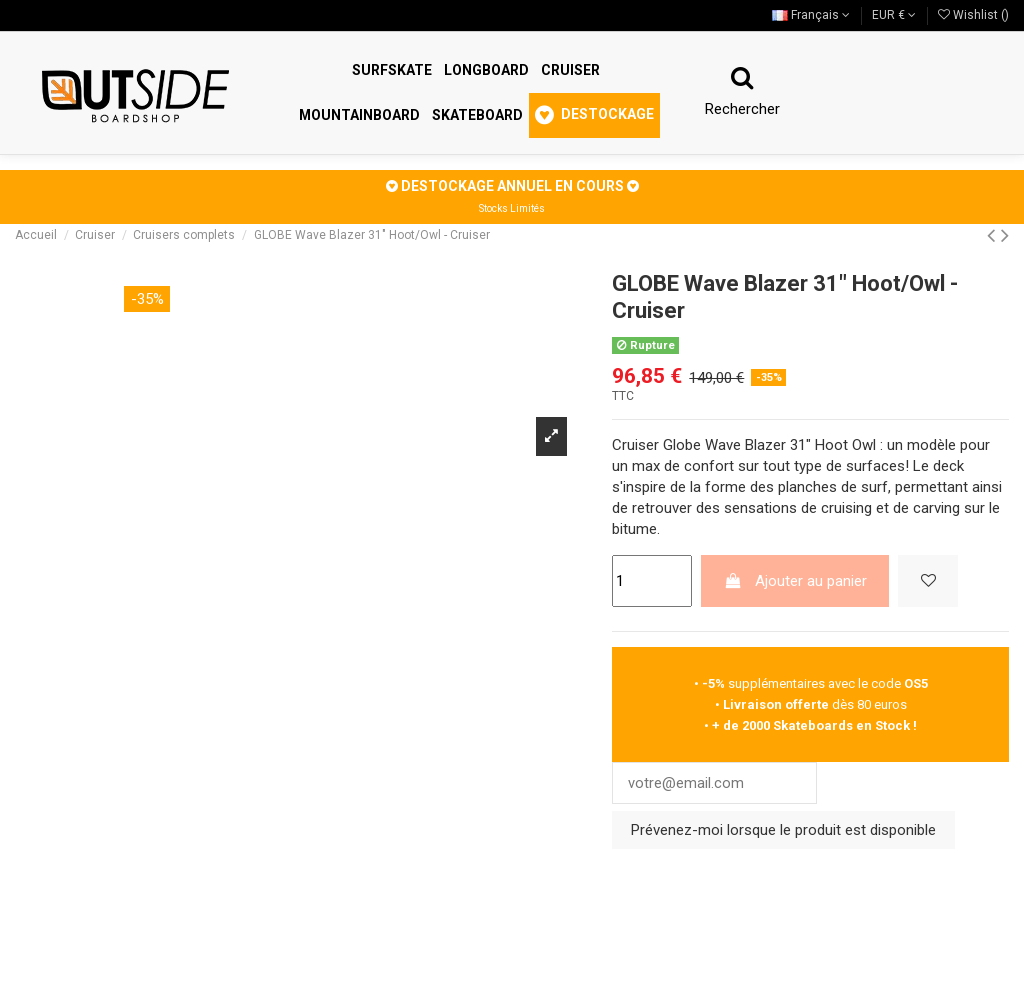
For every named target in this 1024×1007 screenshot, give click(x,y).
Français (811, 15)
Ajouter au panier (795, 581)
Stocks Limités (512, 208)
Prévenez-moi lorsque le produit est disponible (783, 831)
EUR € (894, 15)
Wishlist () (973, 15)
